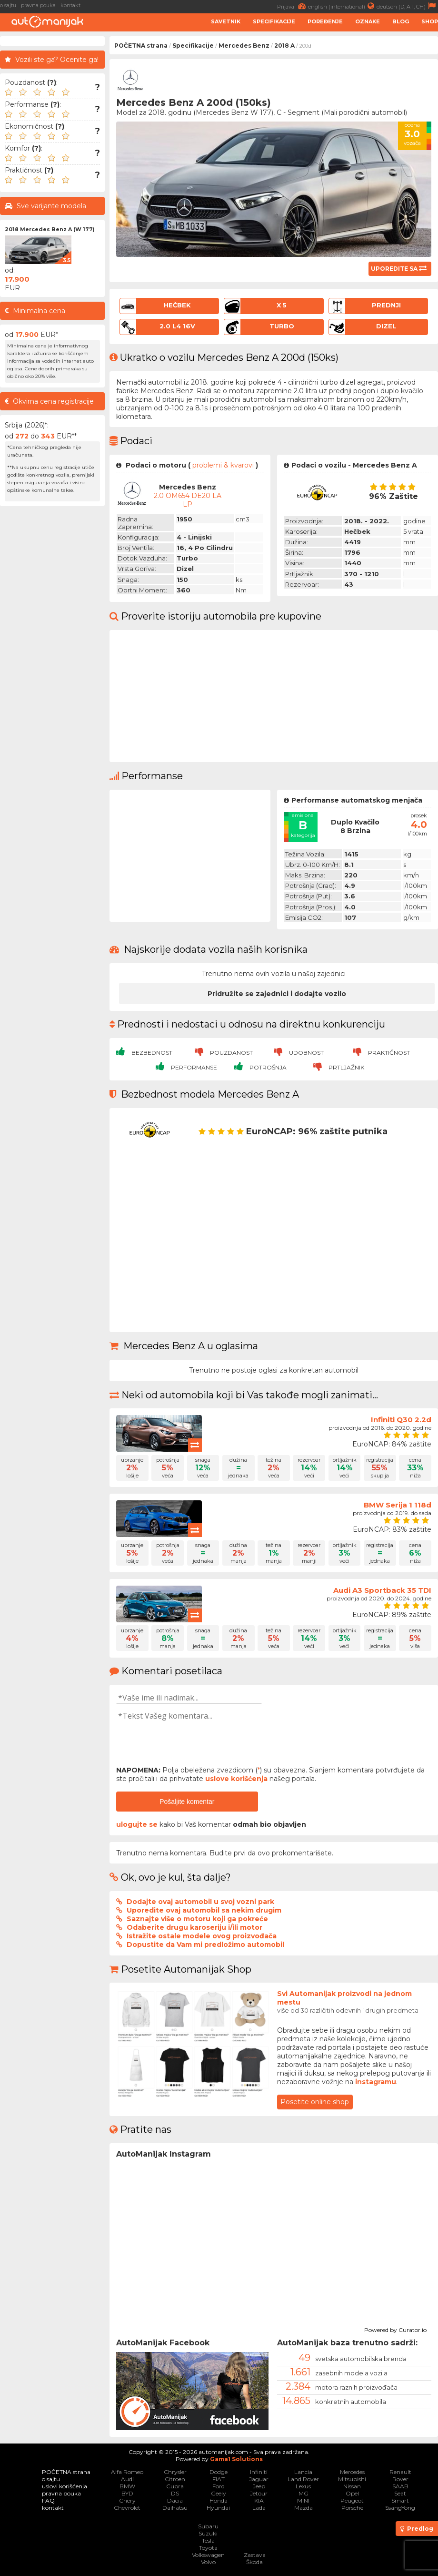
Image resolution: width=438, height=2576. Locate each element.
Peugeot (352, 2500)
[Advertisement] (52, 654)
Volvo (208, 2562)
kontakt (70, 5)
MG (304, 2493)
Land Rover (303, 2479)
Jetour (259, 2493)
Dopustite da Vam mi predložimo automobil (205, 1944)
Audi (127, 2479)
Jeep (259, 2486)
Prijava (292, 6)
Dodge (218, 2471)
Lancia (303, 2471)
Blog (400, 21)
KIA (259, 2500)
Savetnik (225, 21)
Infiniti (259, 2471)
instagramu (375, 2081)
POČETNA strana (141, 45)
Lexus (303, 2486)
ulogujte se (137, 1824)
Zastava (255, 2554)
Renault (400, 2471)
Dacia (175, 2500)
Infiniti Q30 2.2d (401, 1419)
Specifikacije (274, 21)
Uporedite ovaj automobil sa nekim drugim (204, 1910)
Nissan (352, 2486)
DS (175, 2493)
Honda (218, 2500)
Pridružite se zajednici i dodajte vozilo (277, 993)
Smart (400, 2500)
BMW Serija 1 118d (397, 1504)
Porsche (352, 2507)
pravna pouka (38, 5)
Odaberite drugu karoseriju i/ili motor (194, 1927)
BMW (127, 2486)
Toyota (208, 2547)
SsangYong (400, 2507)
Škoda (254, 2562)
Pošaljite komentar (186, 1801)
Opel (352, 2493)
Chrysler (175, 2471)
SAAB (400, 2486)
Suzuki (208, 2533)
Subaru (208, 2526)
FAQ (48, 2500)
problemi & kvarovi (223, 465)
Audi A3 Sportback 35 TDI (382, 1590)
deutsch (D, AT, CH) (407, 6)
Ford (218, 2486)
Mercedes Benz (244, 45)
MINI (303, 2500)
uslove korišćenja (236, 1778)
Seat (400, 2493)
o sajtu (8, 5)
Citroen (175, 2479)
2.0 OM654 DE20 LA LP (187, 500)
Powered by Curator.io (395, 2328)
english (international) (342, 6)
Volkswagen (208, 2554)
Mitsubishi (352, 2479)
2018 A (284, 45)
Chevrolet (127, 2507)
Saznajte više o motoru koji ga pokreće (197, 1918)
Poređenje (325, 21)
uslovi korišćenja (64, 2486)
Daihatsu (175, 2507)
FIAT (218, 2479)
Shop (429, 21)
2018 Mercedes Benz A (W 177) (50, 229)
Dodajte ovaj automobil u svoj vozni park (200, 1901)
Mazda (303, 2507)
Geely (218, 2493)
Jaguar (259, 2479)
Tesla (208, 2540)
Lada (259, 2507)
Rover (400, 2479)
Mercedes (352, 2471)
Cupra (175, 2486)
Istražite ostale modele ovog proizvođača (202, 1936)
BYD (127, 2493)
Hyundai (218, 2507)
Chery (127, 2500)
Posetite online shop (314, 2101)
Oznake (367, 21)
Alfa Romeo (127, 2471)
